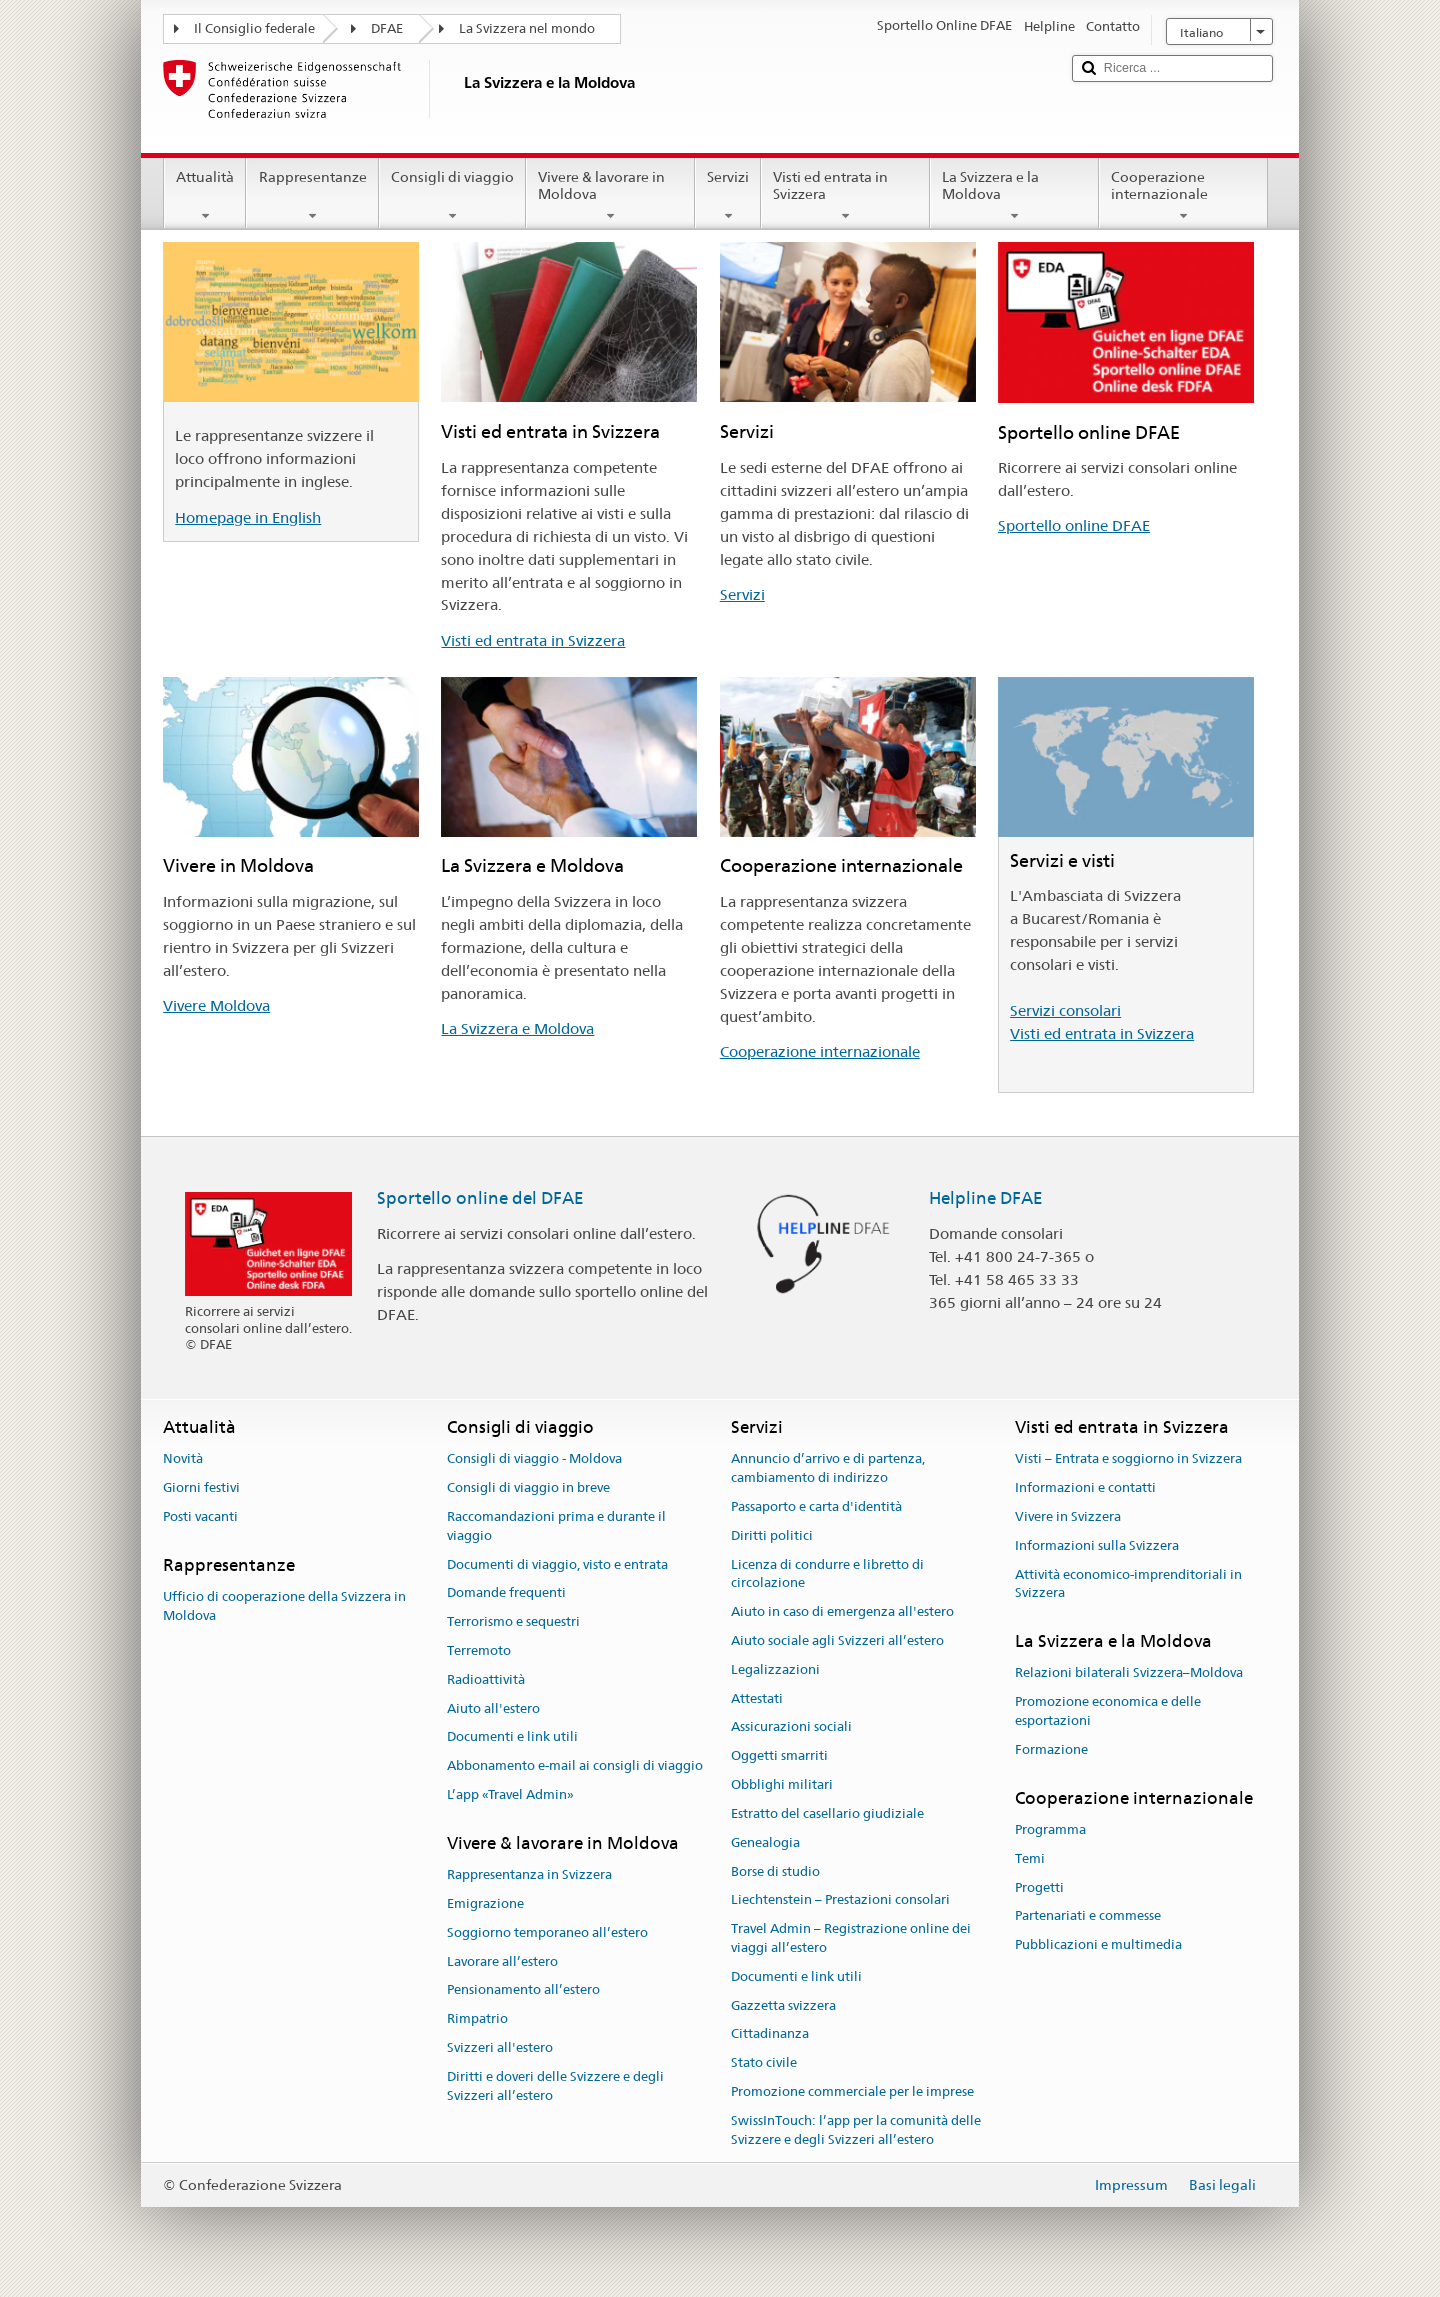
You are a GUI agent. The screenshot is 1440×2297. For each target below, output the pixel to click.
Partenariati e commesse (1088, 1916)
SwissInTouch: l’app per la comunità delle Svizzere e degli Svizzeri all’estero (856, 2130)
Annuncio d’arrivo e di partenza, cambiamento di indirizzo (828, 1469)
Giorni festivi (201, 1487)
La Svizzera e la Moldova (1014, 196)
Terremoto (479, 1650)
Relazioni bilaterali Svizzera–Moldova (1129, 1673)
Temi (1030, 1858)
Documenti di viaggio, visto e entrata (557, 1564)
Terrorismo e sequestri (513, 1621)
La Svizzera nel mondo (527, 28)
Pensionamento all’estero (523, 1990)
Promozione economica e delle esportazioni (1108, 1712)
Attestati (757, 1698)
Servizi (728, 196)
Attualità (205, 196)
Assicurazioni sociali (791, 1727)
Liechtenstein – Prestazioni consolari (840, 1900)
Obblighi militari (782, 1784)
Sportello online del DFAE (480, 1198)
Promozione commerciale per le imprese (852, 2091)
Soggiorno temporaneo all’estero (547, 1932)
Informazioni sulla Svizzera (1097, 1545)
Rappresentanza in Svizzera (529, 1874)
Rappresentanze (312, 196)
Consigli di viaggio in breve (528, 1487)
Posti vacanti (200, 1516)
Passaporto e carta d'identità (816, 1506)
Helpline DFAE (986, 1198)
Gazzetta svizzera (783, 2005)
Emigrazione (485, 1903)
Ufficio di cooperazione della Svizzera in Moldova (284, 1606)
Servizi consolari (1065, 1010)
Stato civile (764, 2062)
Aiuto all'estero (493, 1708)
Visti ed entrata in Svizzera (845, 196)
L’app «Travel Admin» (510, 1794)
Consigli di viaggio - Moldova (534, 1459)
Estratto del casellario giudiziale (827, 1813)
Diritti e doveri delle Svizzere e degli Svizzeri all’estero (555, 2086)
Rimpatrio (477, 2018)
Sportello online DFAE (1074, 525)
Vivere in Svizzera (1068, 1516)
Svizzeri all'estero (500, 2047)
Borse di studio (775, 1871)
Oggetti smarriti (779, 1756)
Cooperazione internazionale (1183, 196)
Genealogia (765, 1842)
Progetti (1039, 1887)
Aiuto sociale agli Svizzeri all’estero (837, 1640)
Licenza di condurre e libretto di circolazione (827, 1574)
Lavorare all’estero (502, 1961)
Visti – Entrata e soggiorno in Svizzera (1128, 1459)
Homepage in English (248, 517)
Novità (183, 1459)
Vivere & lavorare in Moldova (610, 196)
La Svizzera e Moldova (517, 1028)
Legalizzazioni (775, 1669)
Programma (1050, 1829)
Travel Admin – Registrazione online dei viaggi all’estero (851, 1938)
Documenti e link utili (512, 1737)
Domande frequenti (506, 1593)
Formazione (1051, 1749)
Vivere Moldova (216, 1005)
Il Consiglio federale (254, 28)
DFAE (387, 28)
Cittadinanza (770, 2034)
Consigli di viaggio (452, 196)
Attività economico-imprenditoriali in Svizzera (1128, 1584)
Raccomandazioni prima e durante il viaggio (556, 1526)
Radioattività (486, 1679)
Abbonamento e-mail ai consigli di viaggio (575, 1766)
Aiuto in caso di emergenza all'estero (842, 1611)
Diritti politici (772, 1535)
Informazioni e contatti (1085, 1487)
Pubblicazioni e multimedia (1098, 1944)
